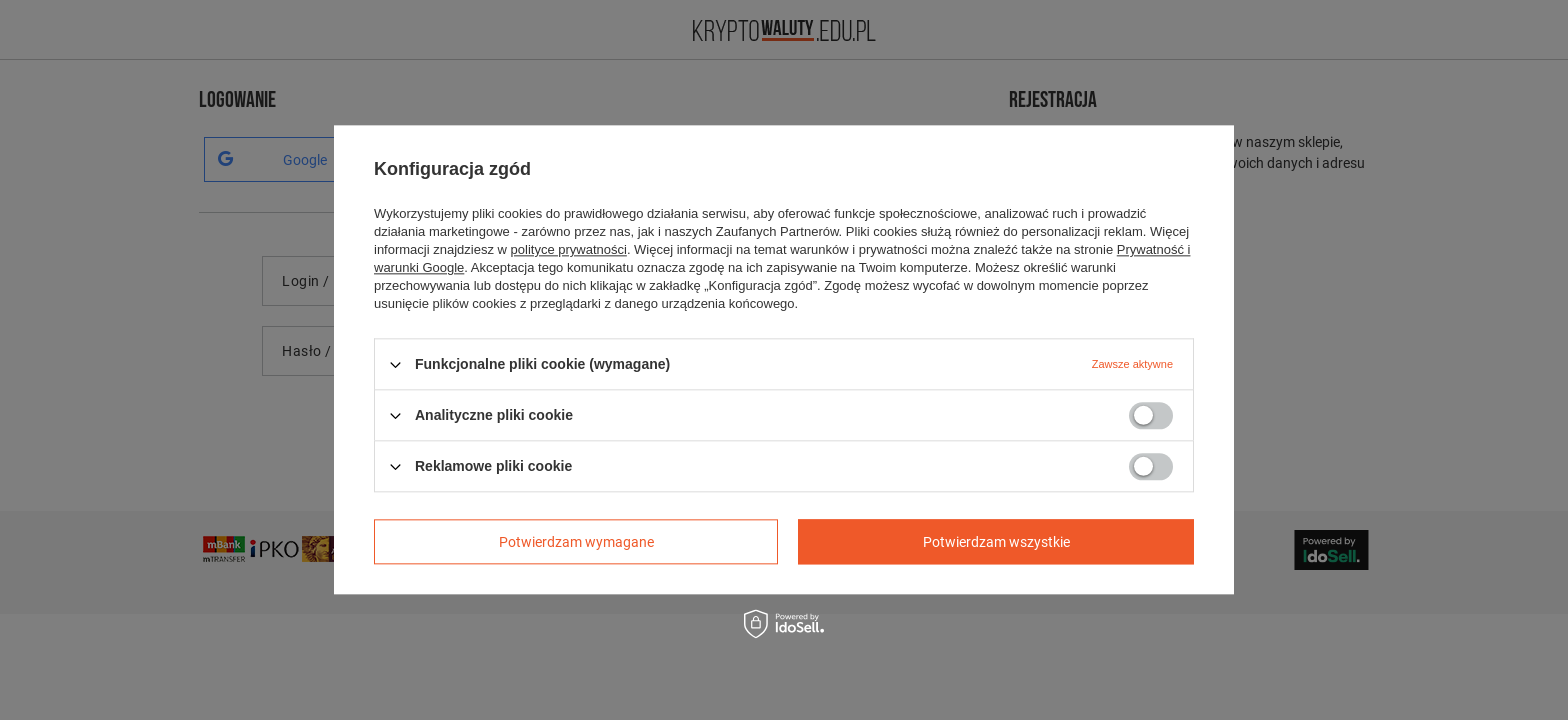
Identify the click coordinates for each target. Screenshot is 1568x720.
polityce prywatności (569, 249)
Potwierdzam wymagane (576, 542)
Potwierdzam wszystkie (996, 542)
